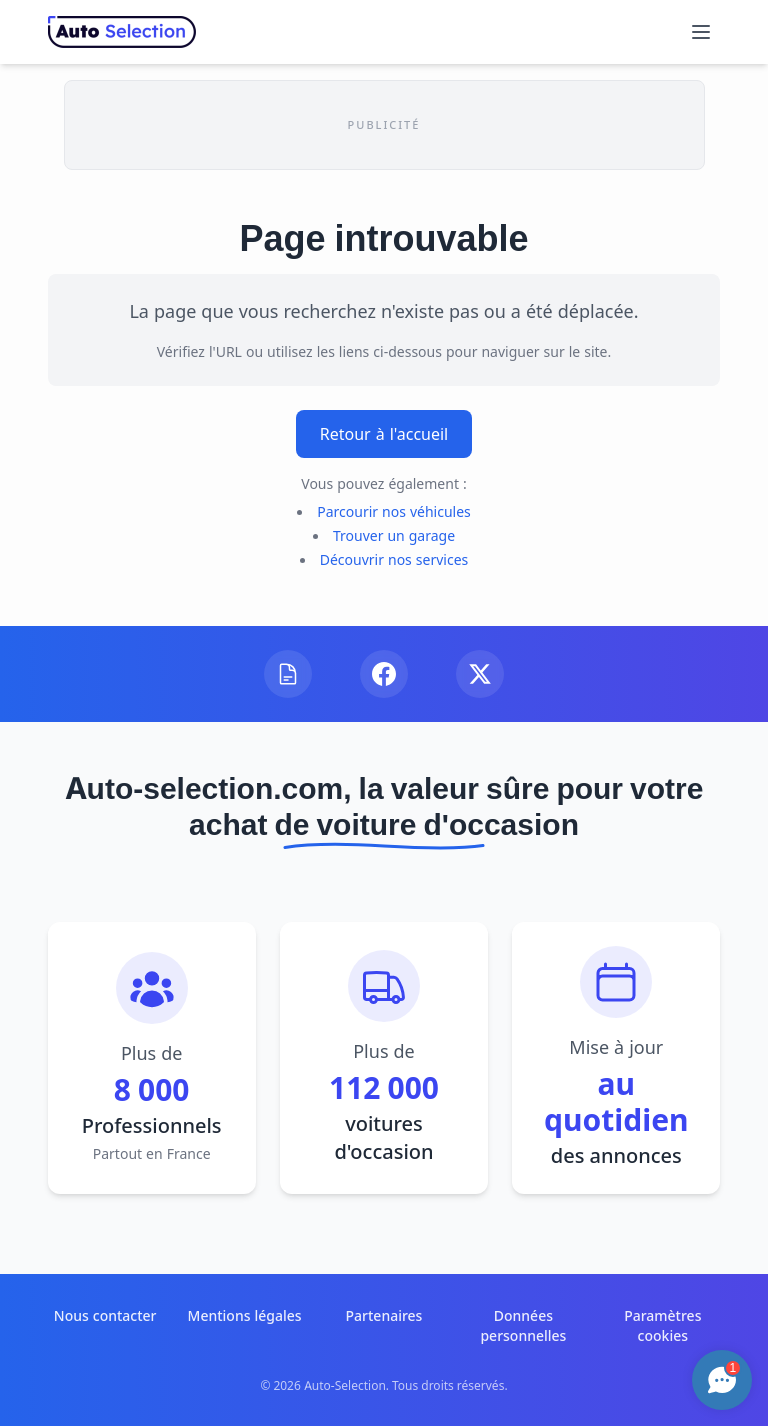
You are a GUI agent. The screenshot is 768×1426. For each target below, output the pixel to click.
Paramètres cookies (662, 1325)
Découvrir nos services (394, 559)
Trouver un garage (394, 535)
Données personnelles (523, 1325)
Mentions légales (245, 1315)
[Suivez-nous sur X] (480, 674)
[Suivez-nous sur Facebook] (384, 674)
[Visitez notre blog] (288, 674)
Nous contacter (105, 1315)
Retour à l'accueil (384, 434)
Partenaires (384, 1315)
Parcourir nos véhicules (394, 511)
